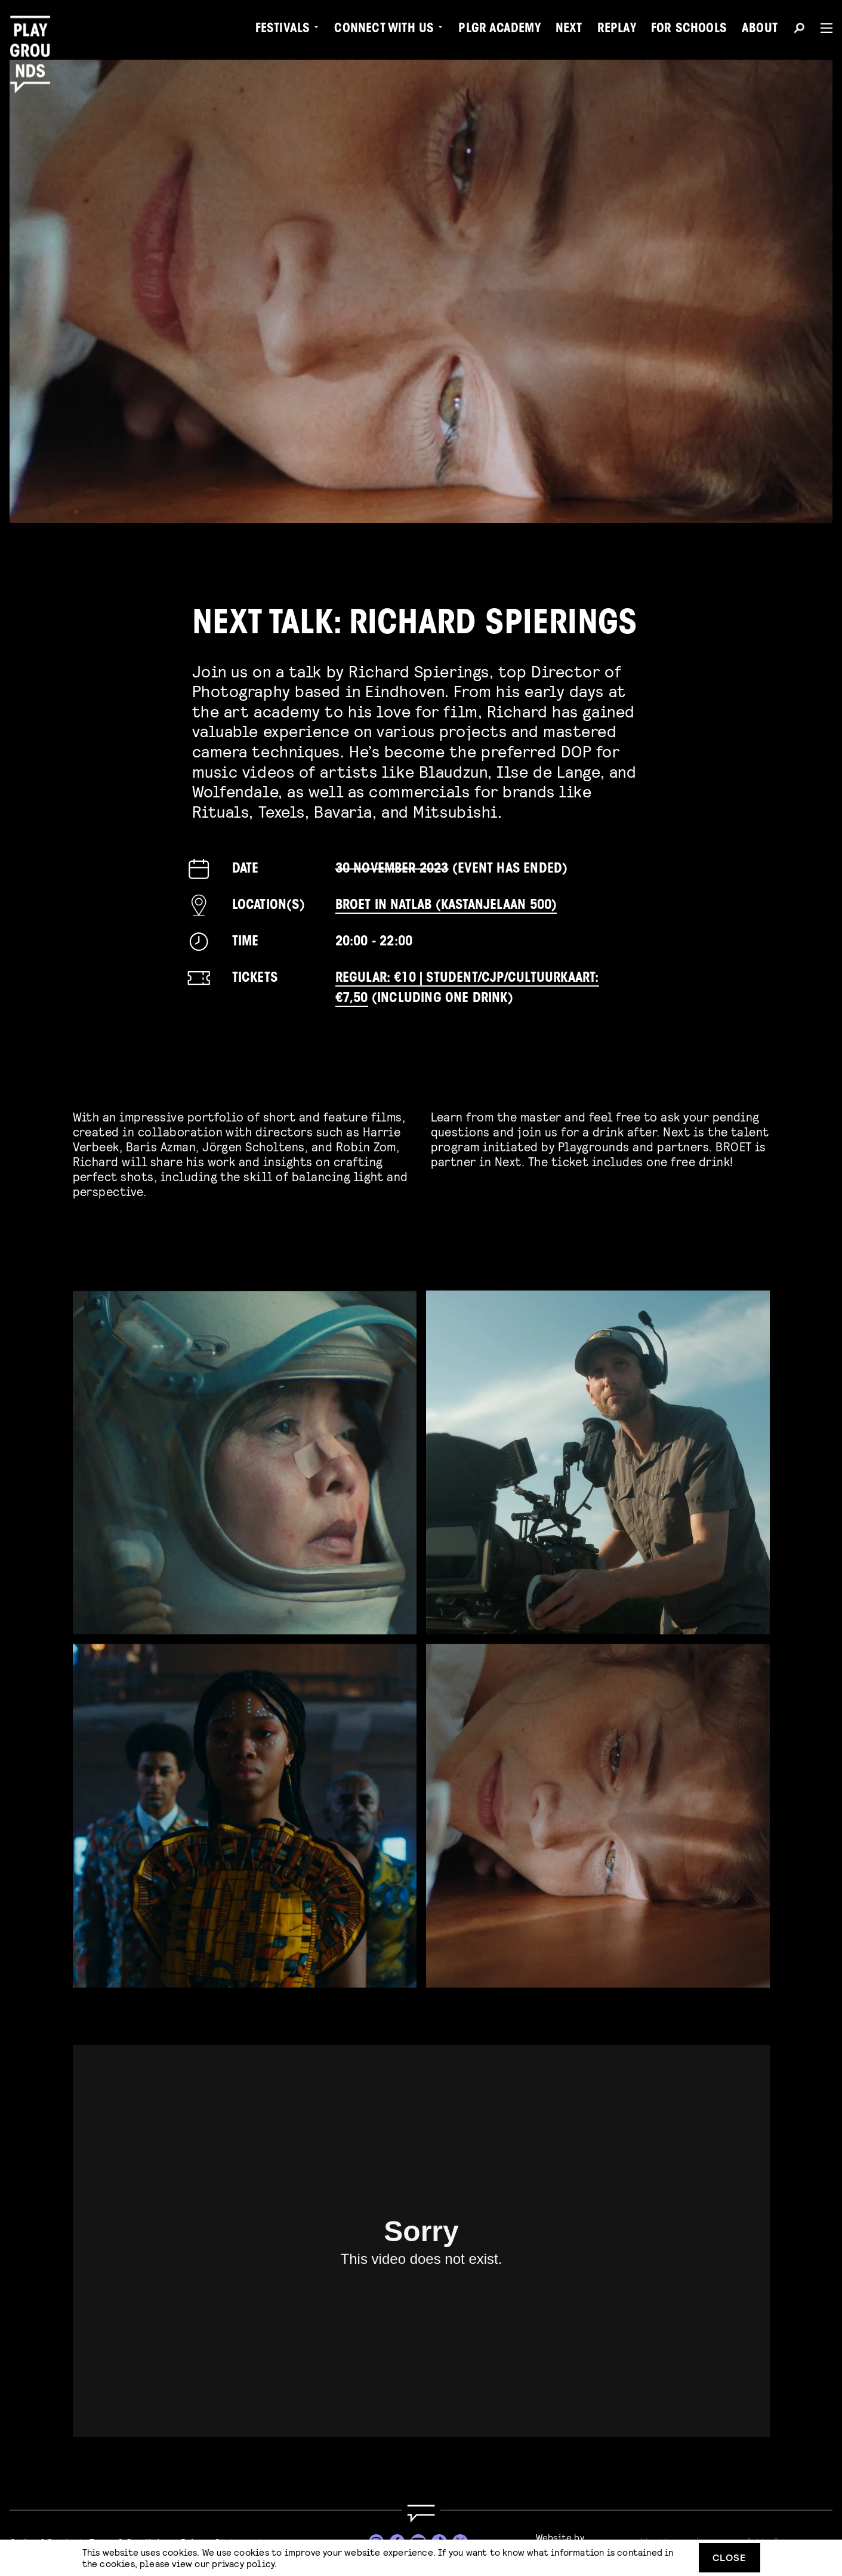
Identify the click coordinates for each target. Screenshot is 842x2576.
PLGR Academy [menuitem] (499, 30)
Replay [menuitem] (616, 30)
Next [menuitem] (569, 30)
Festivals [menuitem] (282, 30)
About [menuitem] (760, 30)
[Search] (799, 30)
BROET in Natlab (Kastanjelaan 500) (446, 906)
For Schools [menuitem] (689, 30)
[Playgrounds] (35, 36)
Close (729, 2557)
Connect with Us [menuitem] (384, 30)
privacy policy (243, 2563)
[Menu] (821, 28)
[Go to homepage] (421, 2513)
